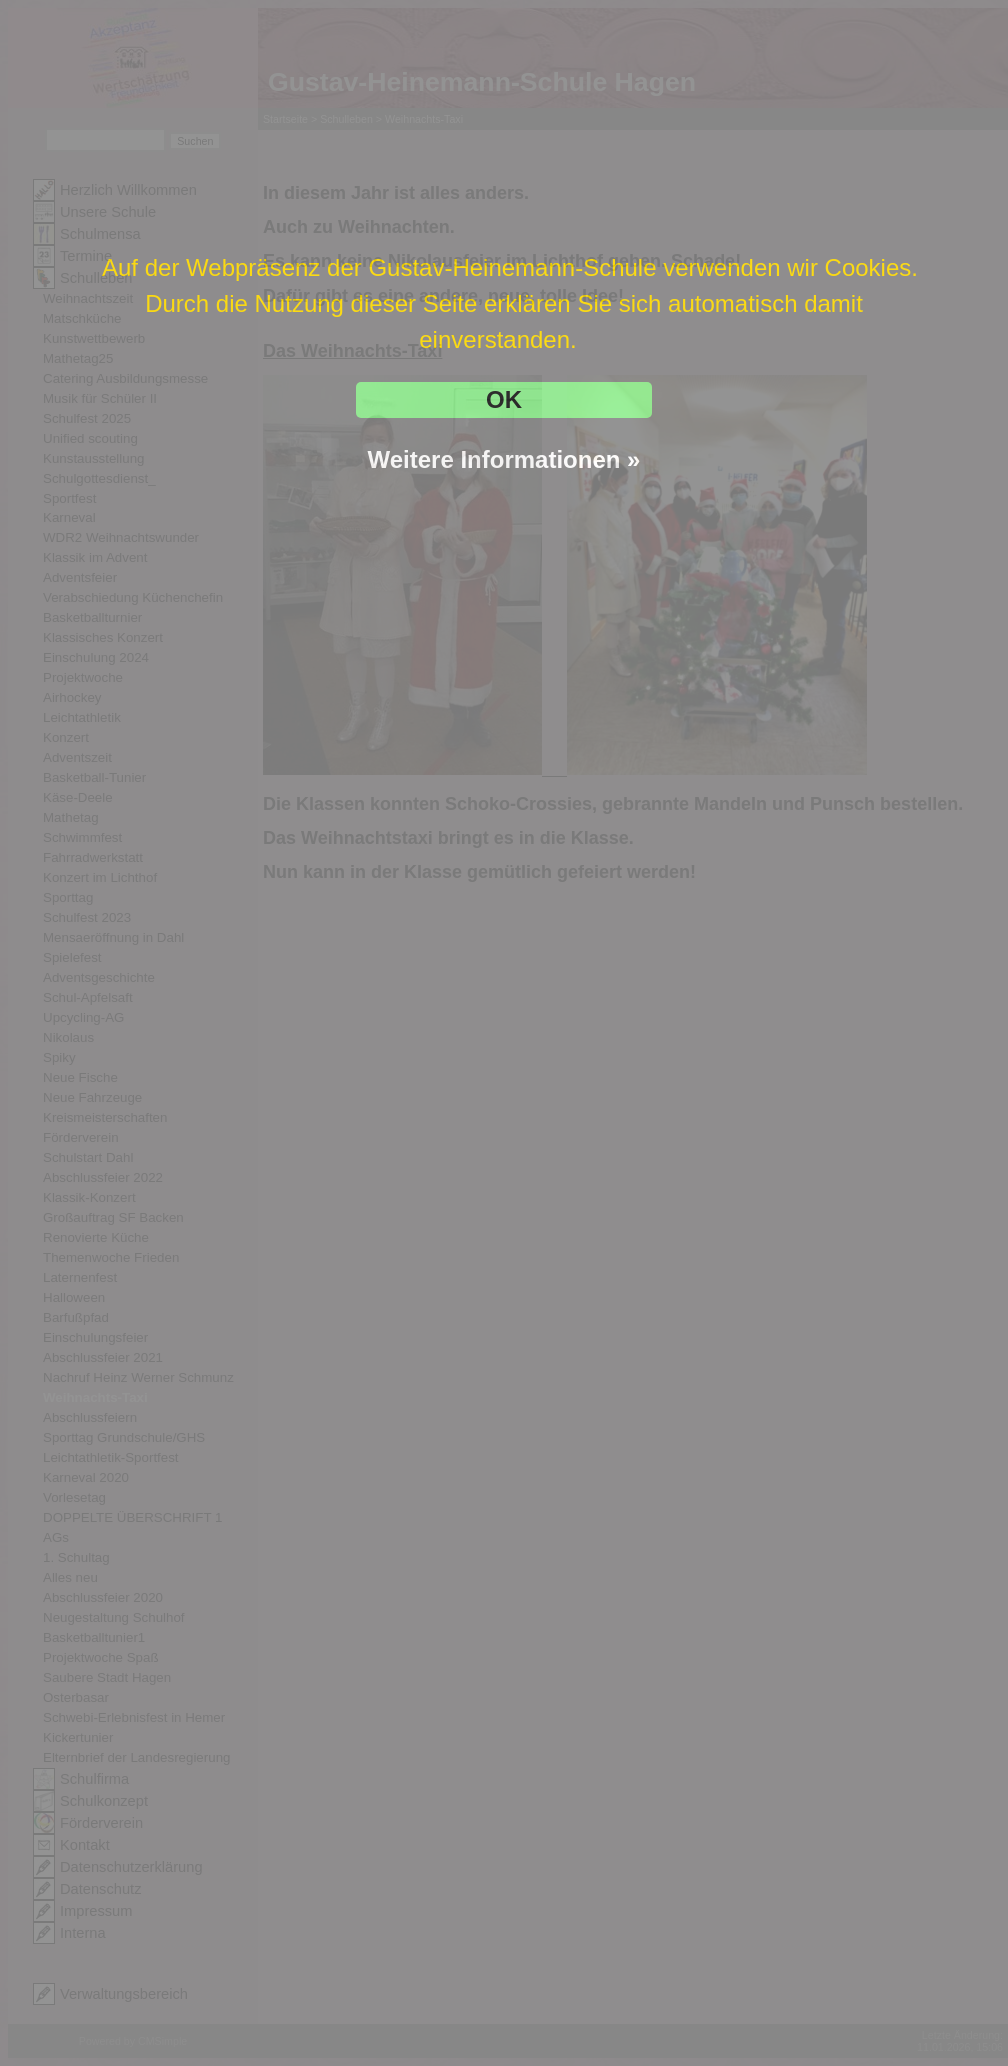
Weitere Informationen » (504, 459)
